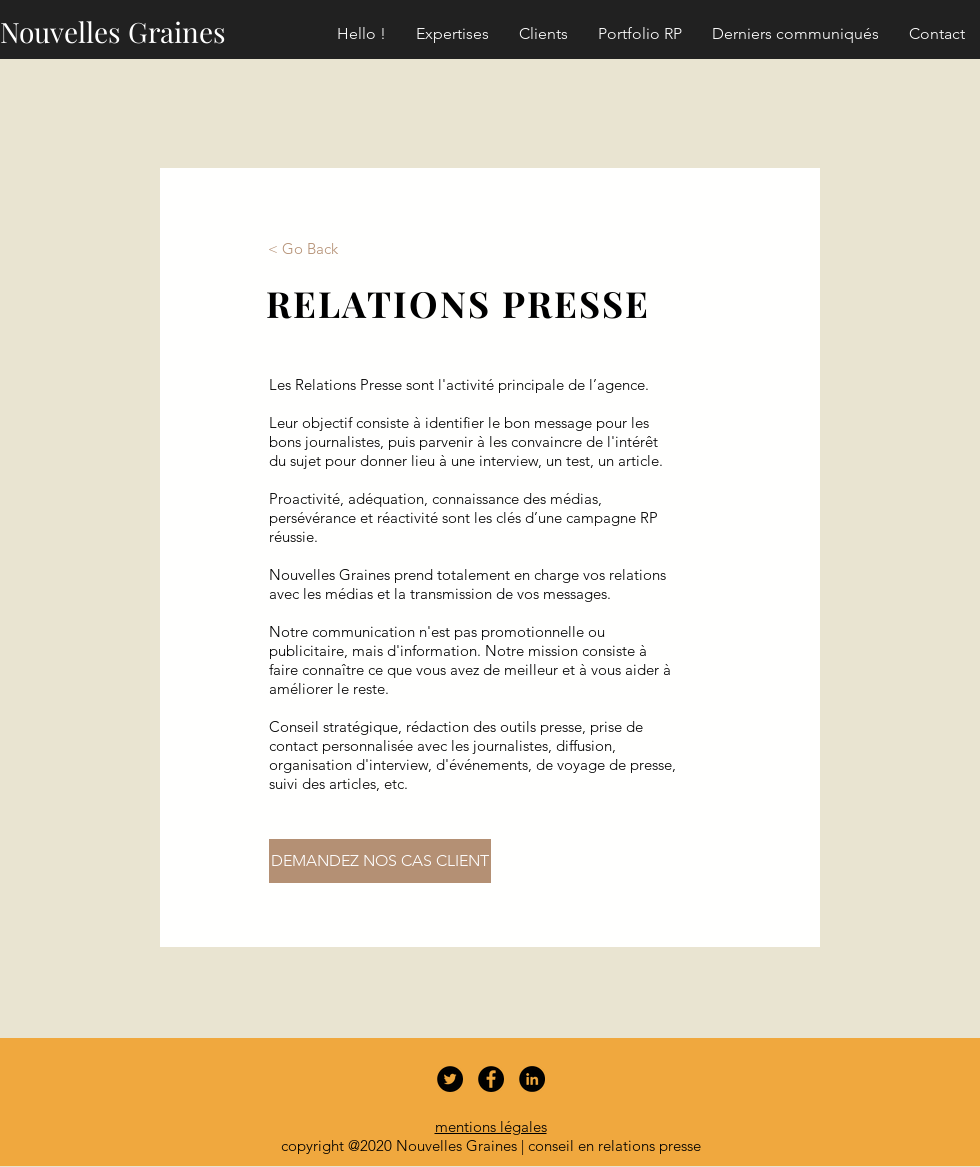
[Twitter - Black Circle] (450, 1079)
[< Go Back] (303, 248)
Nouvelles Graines (113, 31)
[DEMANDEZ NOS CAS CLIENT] (380, 861)
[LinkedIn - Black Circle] (532, 1079)
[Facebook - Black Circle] (491, 1079)
